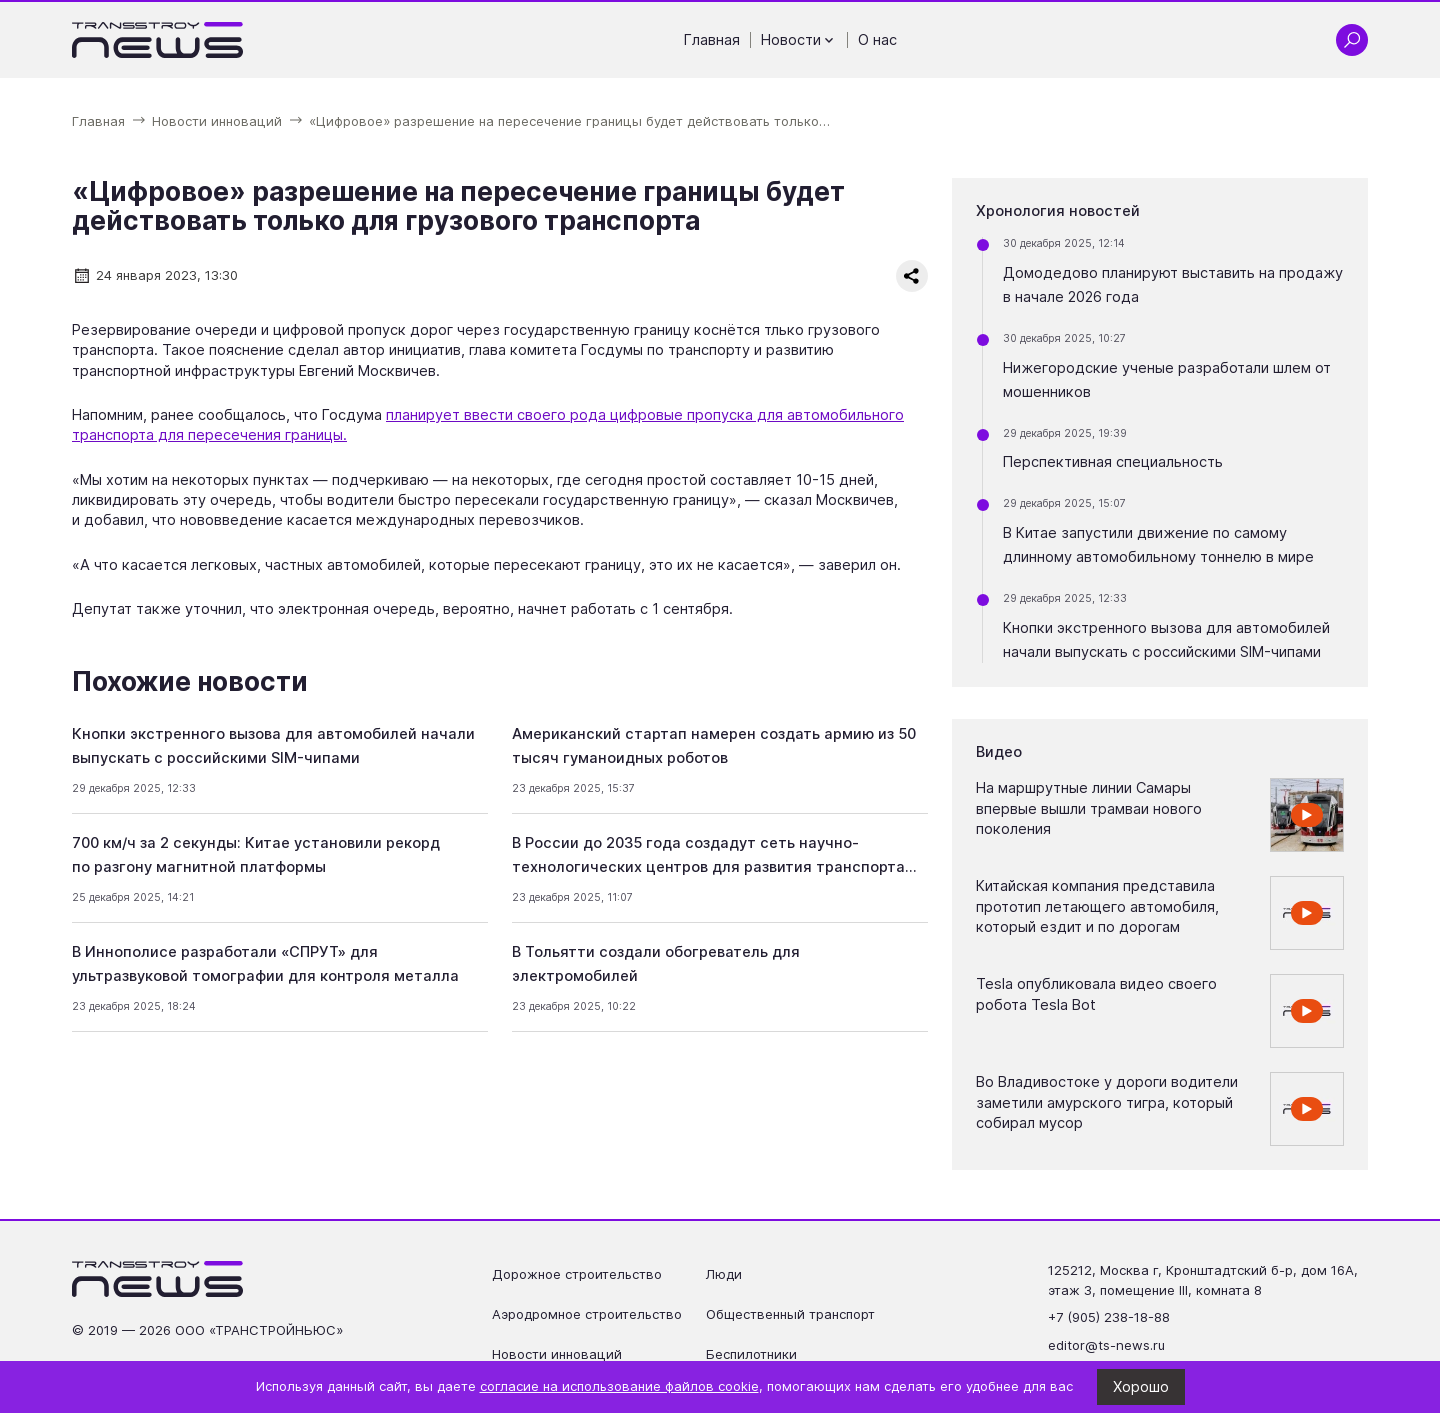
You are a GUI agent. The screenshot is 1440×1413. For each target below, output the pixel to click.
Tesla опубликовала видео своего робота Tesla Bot (1096, 994)
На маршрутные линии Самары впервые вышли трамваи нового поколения (1089, 808)
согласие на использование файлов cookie (619, 1386)
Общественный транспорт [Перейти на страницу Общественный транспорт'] (790, 1314)
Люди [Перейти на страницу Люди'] (724, 1274)
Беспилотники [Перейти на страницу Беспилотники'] (751, 1354)
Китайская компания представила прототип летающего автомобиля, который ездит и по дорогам (1097, 906)
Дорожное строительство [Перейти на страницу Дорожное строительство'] (577, 1274)
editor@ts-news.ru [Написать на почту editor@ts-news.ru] (1106, 1345)
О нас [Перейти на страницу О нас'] (877, 40)
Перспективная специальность (1113, 462)
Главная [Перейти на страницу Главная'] (712, 40)
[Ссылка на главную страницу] (158, 40)
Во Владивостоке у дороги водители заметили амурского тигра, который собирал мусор (1107, 1102)
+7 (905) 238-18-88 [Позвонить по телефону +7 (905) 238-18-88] (1109, 1317)
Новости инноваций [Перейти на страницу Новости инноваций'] (557, 1354)
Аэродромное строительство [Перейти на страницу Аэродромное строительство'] (587, 1314)
